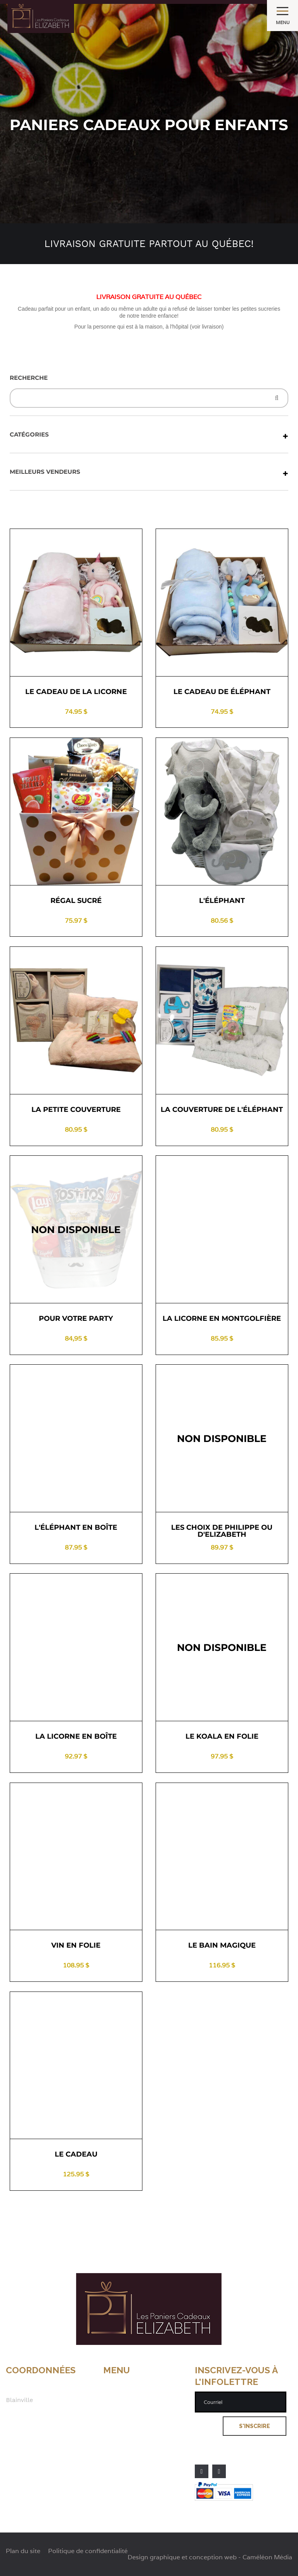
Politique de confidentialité (145, 2444)
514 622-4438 (27, 2424)
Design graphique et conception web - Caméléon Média (210, 2557)
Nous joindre (122, 2428)
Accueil (114, 2379)
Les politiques (124, 2412)
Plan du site (121, 2436)
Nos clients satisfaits (135, 2420)
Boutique (117, 2396)
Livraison (117, 2403)
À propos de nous (129, 2388)
